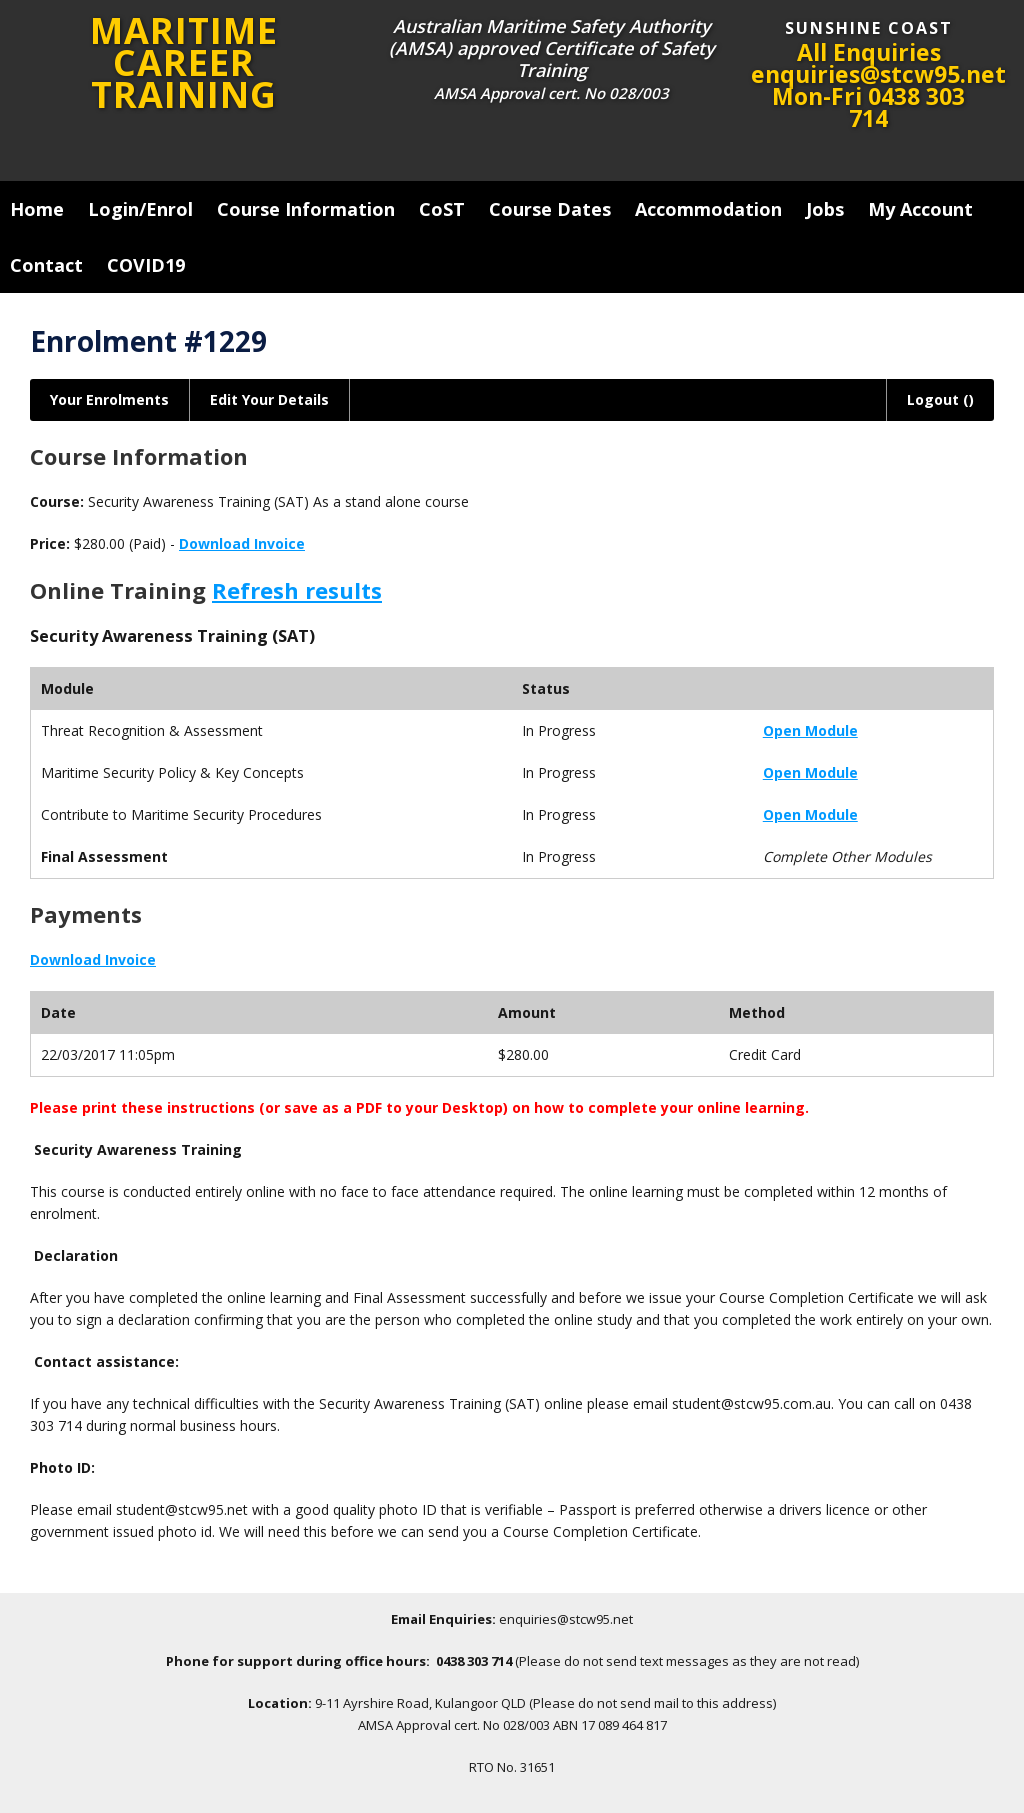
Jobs (825, 209)
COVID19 (146, 265)
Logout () (940, 399)
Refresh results (297, 590)
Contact (46, 265)
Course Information (306, 209)
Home (37, 209)
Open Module (810, 730)
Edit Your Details (269, 399)
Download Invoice (242, 543)
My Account (920, 209)
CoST (442, 209)
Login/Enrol (140, 209)
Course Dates (550, 209)
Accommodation (708, 209)
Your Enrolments (109, 399)
